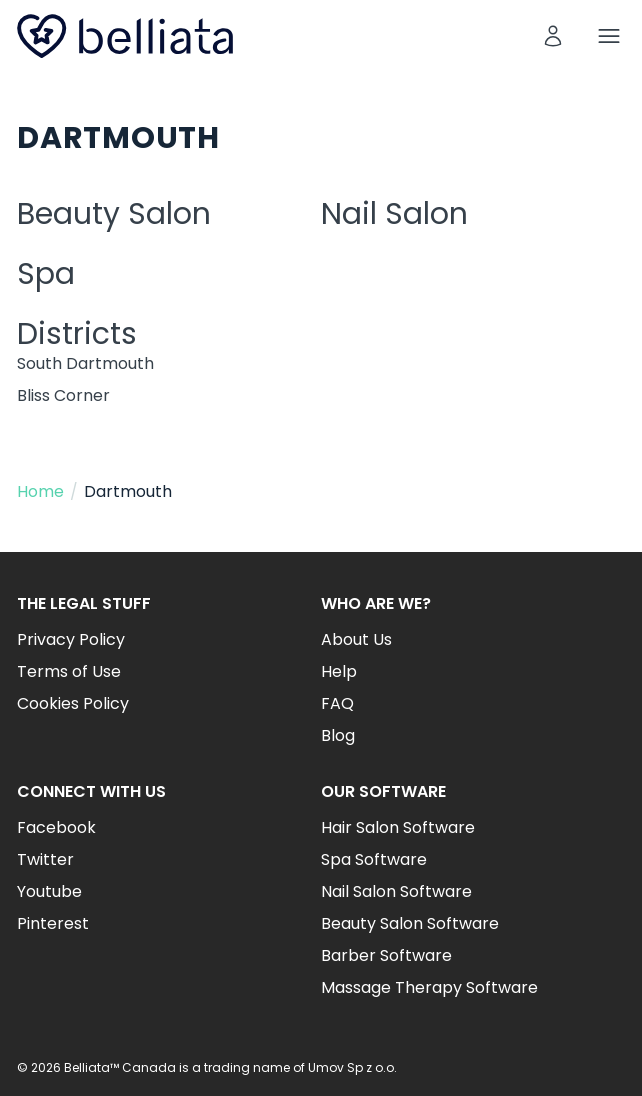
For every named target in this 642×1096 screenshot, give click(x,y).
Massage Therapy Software (429, 987)
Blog (338, 735)
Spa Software (374, 859)
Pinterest (53, 923)
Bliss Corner (63, 395)
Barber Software (386, 955)
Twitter (45, 859)
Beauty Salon (114, 214)
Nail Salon (394, 214)
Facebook (56, 827)
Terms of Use (69, 671)
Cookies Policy (73, 703)
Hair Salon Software (398, 827)
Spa (46, 274)
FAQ (337, 703)
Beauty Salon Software (410, 923)
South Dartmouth (85, 363)
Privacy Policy (71, 639)
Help (339, 671)
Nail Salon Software (396, 891)
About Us (356, 639)
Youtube (49, 891)
